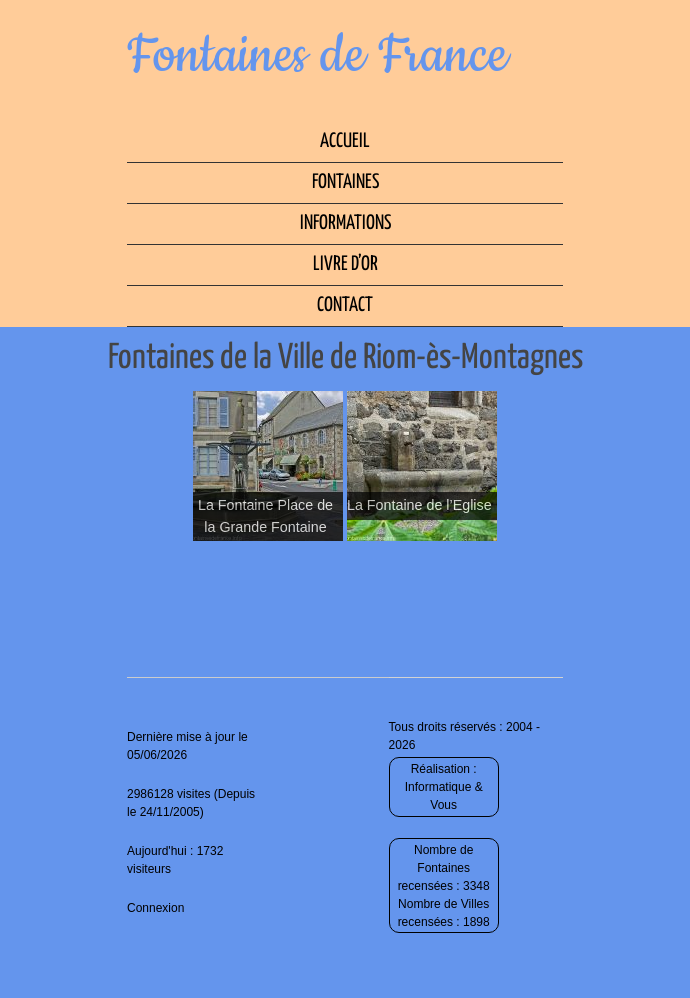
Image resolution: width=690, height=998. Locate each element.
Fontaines (345, 182)
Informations (345, 223)
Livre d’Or (345, 264)
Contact (345, 305)
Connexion (155, 908)
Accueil (345, 141)
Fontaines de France (317, 56)
